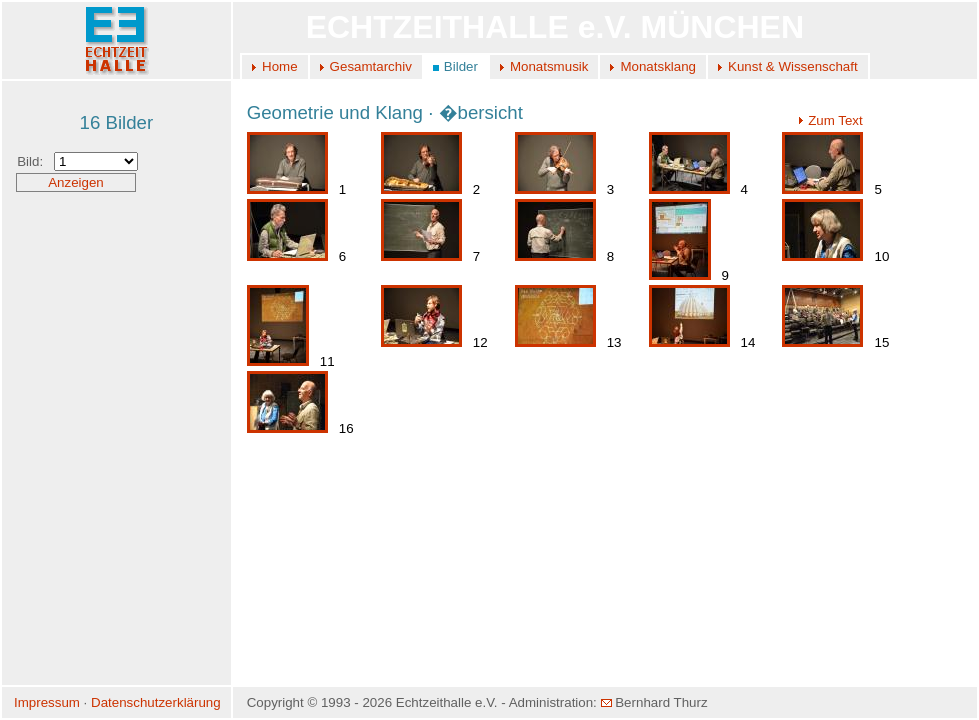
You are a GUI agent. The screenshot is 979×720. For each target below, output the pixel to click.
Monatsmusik (549, 66)
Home (280, 66)
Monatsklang (658, 66)
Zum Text (830, 120)
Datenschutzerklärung (156, 702)
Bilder (461, 66)
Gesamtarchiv (371, 66)
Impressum (47, 702)
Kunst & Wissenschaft (793, 66)
